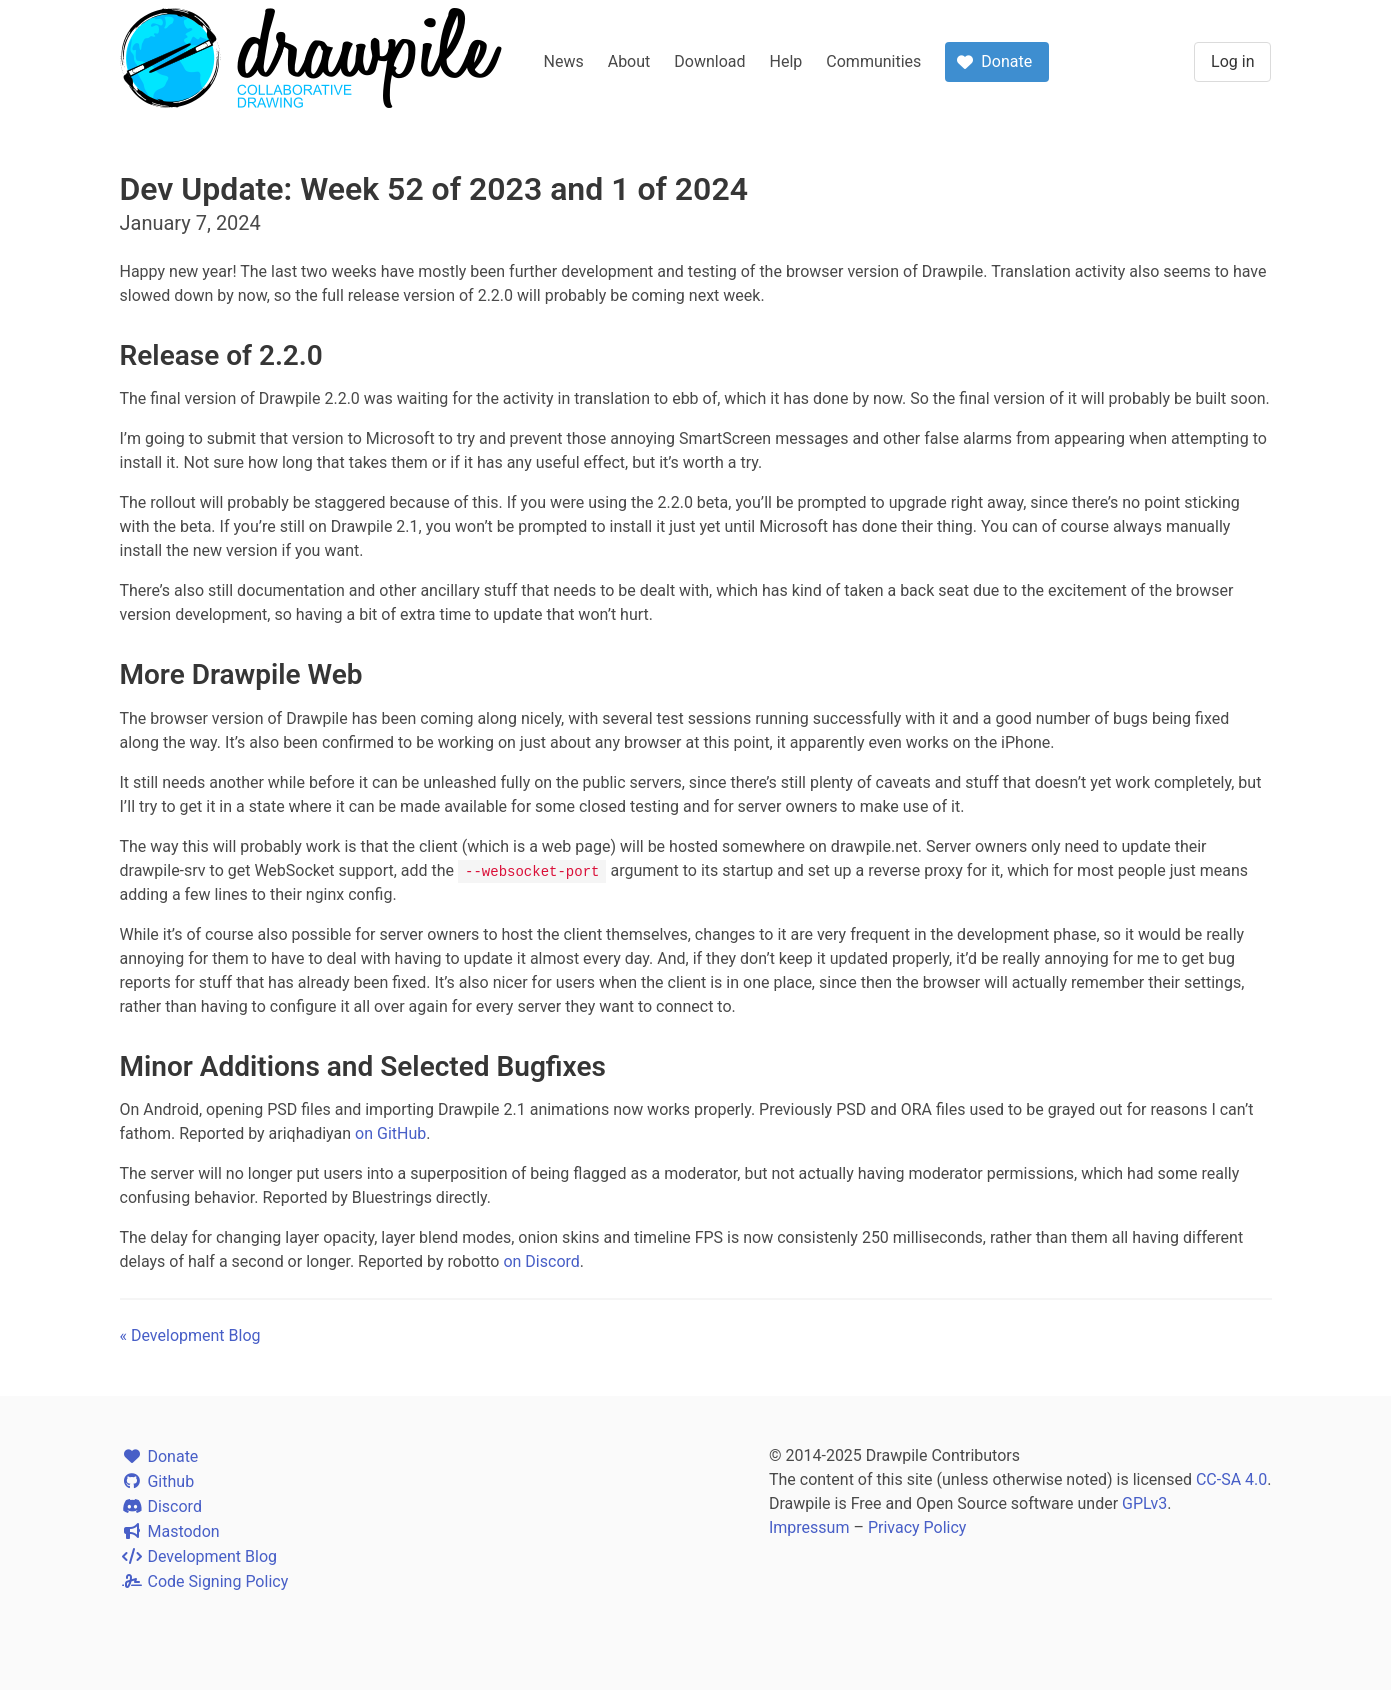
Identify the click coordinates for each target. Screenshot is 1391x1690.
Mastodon (170, 1531)
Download (709, 61)
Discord (161, 1506)
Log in (1232, 61)
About (629, 61)
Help (786, 61)
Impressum (809, 1527)
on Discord (541, 1261)
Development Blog (199, 1556)
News (564, 61)
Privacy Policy (917, 1527)
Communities (873, 61)
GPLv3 (1144, 1503)
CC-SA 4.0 (1231, 1479)
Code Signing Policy (204, 1581)
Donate (159, 1456)
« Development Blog (190, 1335)
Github (157, 1481)
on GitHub (390, 1133)
